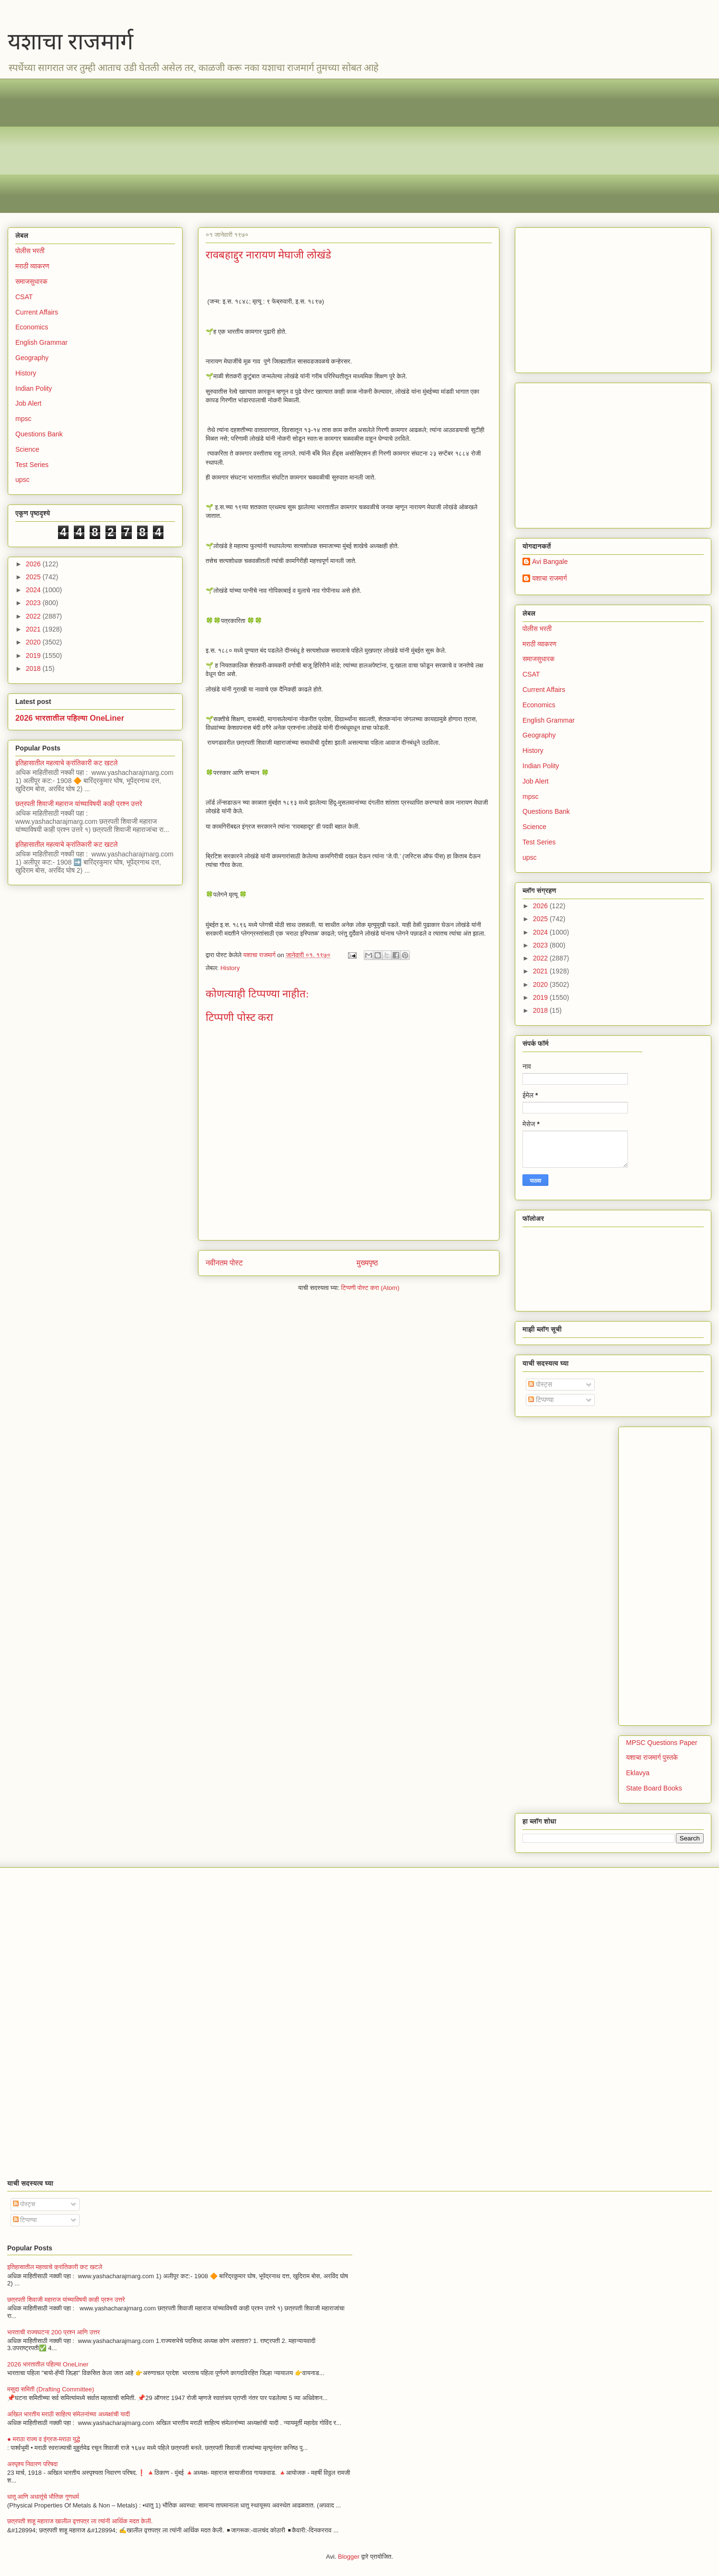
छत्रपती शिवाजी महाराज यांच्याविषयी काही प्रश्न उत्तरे (78, 804)
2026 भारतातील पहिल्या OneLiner (69, 718)
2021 (34, 629)
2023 (34, 603)
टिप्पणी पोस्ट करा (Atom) (370, 1287)
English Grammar (41, 342)
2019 (34, 655)
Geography (31, 358)
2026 (34, 564)
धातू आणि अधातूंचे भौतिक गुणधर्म (43, 2496)
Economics (31, 327)
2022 (34, 616)
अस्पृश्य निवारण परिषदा (32, 2464)
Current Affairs (36, 312)
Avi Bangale (550, 561)
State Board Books (654, 1788)
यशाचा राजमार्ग (70, 41)
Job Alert (28, 403)
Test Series (31, 464)
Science (27, 449)
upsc (22, 479)
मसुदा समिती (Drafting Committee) (50, 2389)
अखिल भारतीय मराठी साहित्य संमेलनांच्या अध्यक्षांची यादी (68, 2414)
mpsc (23, 418)
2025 (34, 577)
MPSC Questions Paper (661, 1742)
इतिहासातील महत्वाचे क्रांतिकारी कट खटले (66, 763)
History (230, 968)
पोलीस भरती (30, 251)
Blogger (349, 2556)
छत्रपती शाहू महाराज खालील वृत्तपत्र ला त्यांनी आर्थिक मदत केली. (80, 2521)
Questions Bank (39, 434)
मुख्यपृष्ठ (367, 1263)
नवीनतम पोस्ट (224, 1263)
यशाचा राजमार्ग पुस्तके (652, 1757)
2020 (34, 642)
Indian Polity (33, 388)
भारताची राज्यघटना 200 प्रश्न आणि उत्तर (53, 2332)
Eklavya (637, 1773)
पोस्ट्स (540, 1384)
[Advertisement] (302, 146)
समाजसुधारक (31, 281)
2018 (34, 668)
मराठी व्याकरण (32, 266)
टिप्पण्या (541, 1400)
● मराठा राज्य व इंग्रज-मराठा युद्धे (43, 2439)
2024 (34, 590)
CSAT (24, 297)
